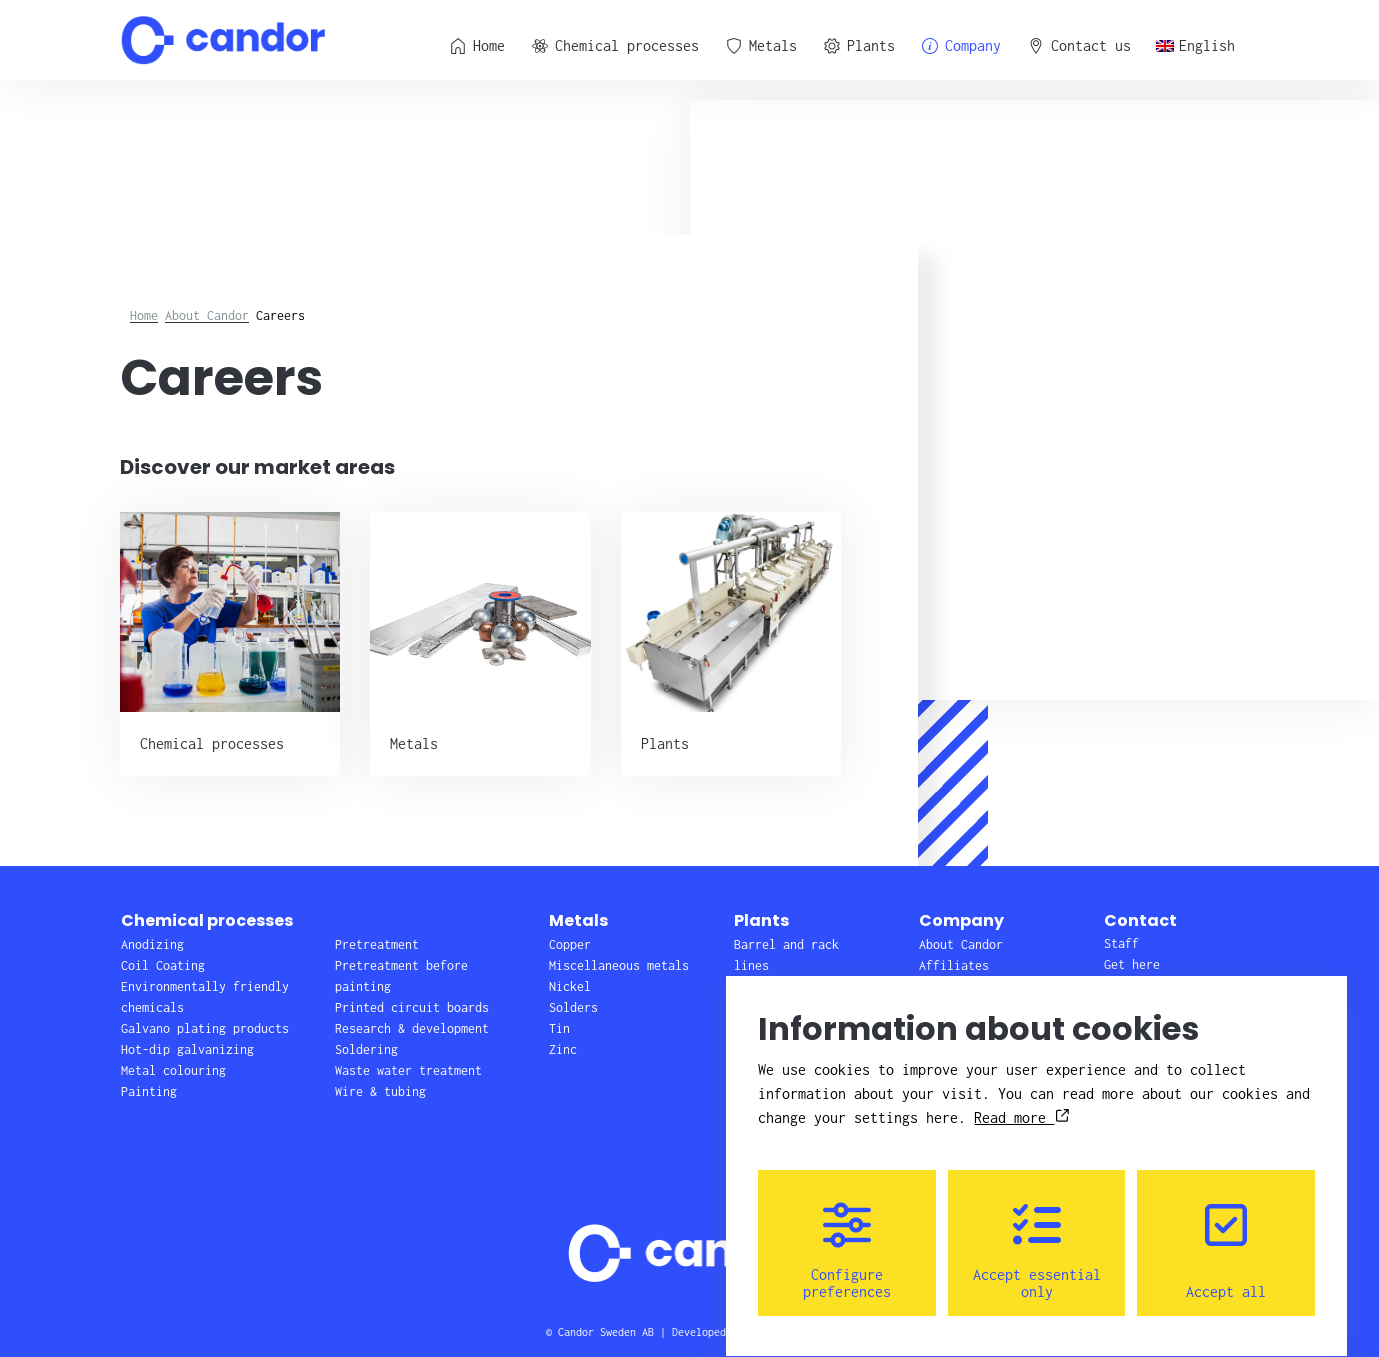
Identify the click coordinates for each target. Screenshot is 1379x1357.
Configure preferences (847, 1233)
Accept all (1226, 1233)
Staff (1121, 943)
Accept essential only (1037, 1233)
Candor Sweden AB (606, 1332)
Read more (1021, 1099)
